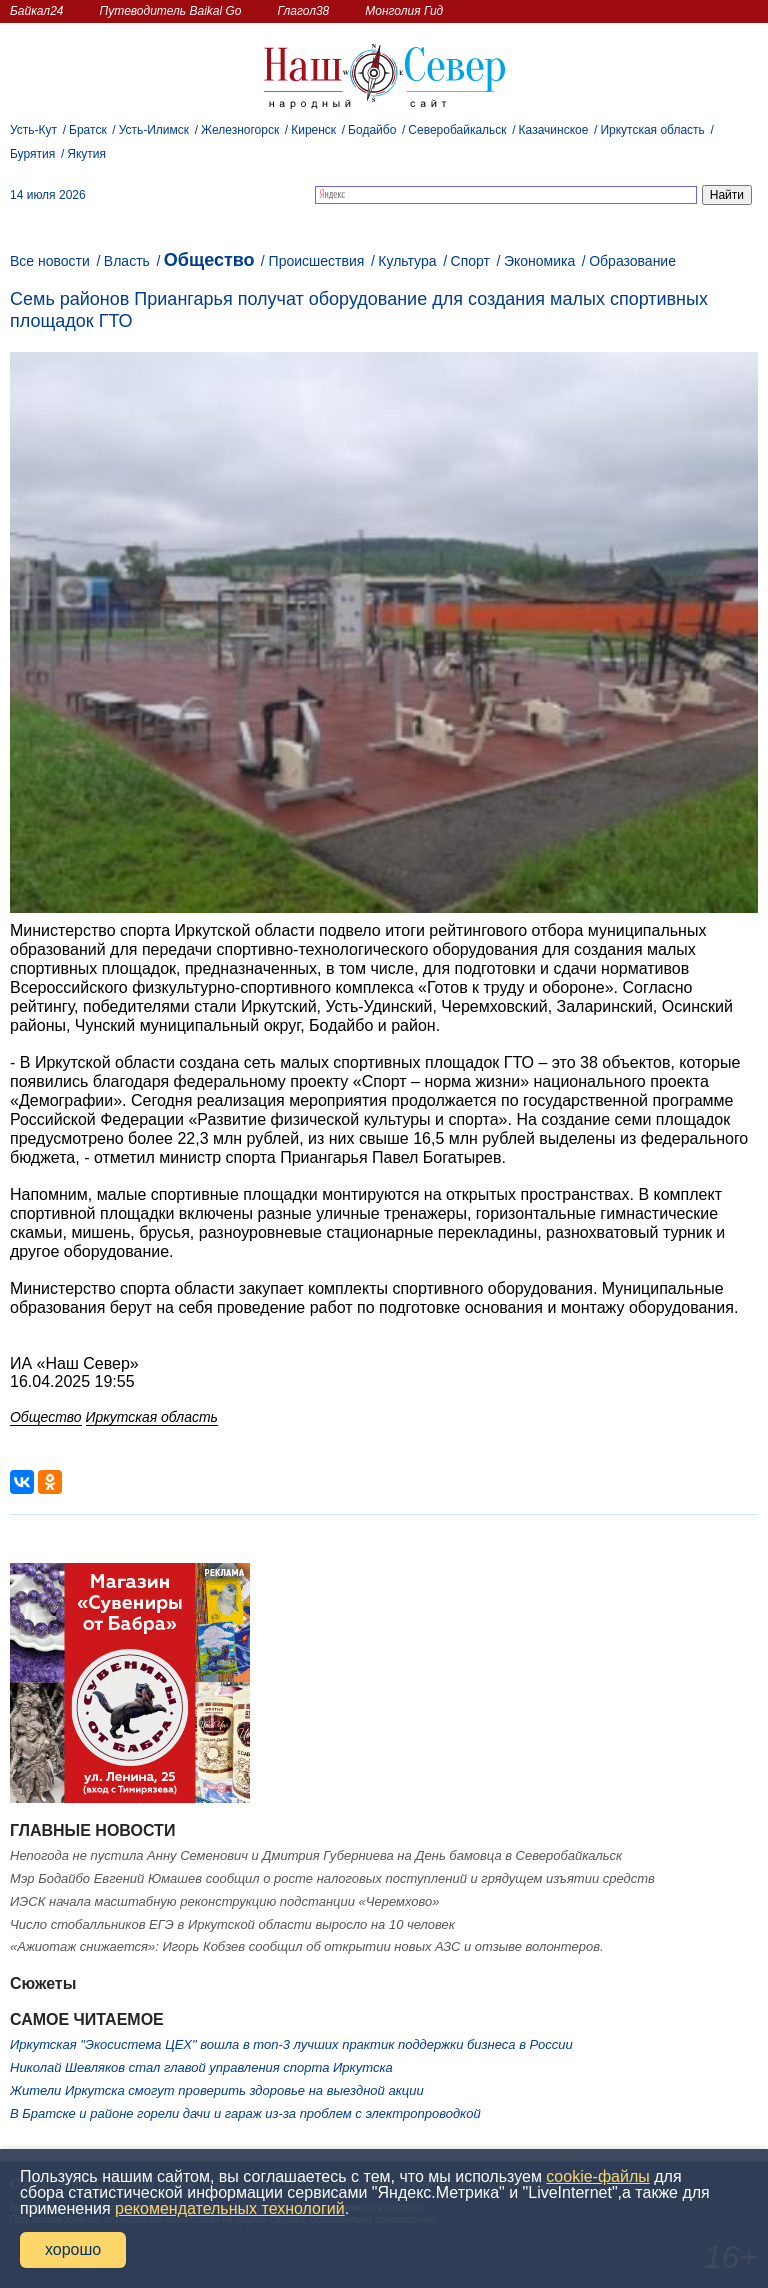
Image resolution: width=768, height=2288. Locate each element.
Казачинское (554, 130)
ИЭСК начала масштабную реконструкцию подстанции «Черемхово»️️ (225, 1901)
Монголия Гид (404, 11)
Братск (88, 130)
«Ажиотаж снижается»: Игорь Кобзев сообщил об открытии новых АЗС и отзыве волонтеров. (307, 1946)
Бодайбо (372, 130)
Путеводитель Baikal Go (170, 11)
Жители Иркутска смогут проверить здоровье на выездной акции (217, 2090)
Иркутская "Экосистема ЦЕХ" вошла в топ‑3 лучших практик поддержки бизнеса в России (291, 2044)
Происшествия (317, 261)
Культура (407, 261)
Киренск (313, 130)
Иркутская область (652, 130)
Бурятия (32, 154)
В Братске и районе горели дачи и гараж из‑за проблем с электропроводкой (245, 2113)
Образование (632, 261)
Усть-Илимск (154, 130)
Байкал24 (36, 11)
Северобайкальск (457, 130)
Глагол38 (304, 11)
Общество (209, 260)
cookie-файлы (597, 2176)
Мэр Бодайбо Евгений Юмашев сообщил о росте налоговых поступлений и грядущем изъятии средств (332, 1878)
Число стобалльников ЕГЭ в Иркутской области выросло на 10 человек (232, 1924)
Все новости (50, 261)
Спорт (470, 261)
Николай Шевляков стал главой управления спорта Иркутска (201, 2067)
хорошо (73, 2249)
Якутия (86, 154)
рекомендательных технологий (230, 2208)
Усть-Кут (33, 130)
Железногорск (240, 130)
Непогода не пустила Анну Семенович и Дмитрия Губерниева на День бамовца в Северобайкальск (316, 1855)
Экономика (539, 261)
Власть (127, 261)
